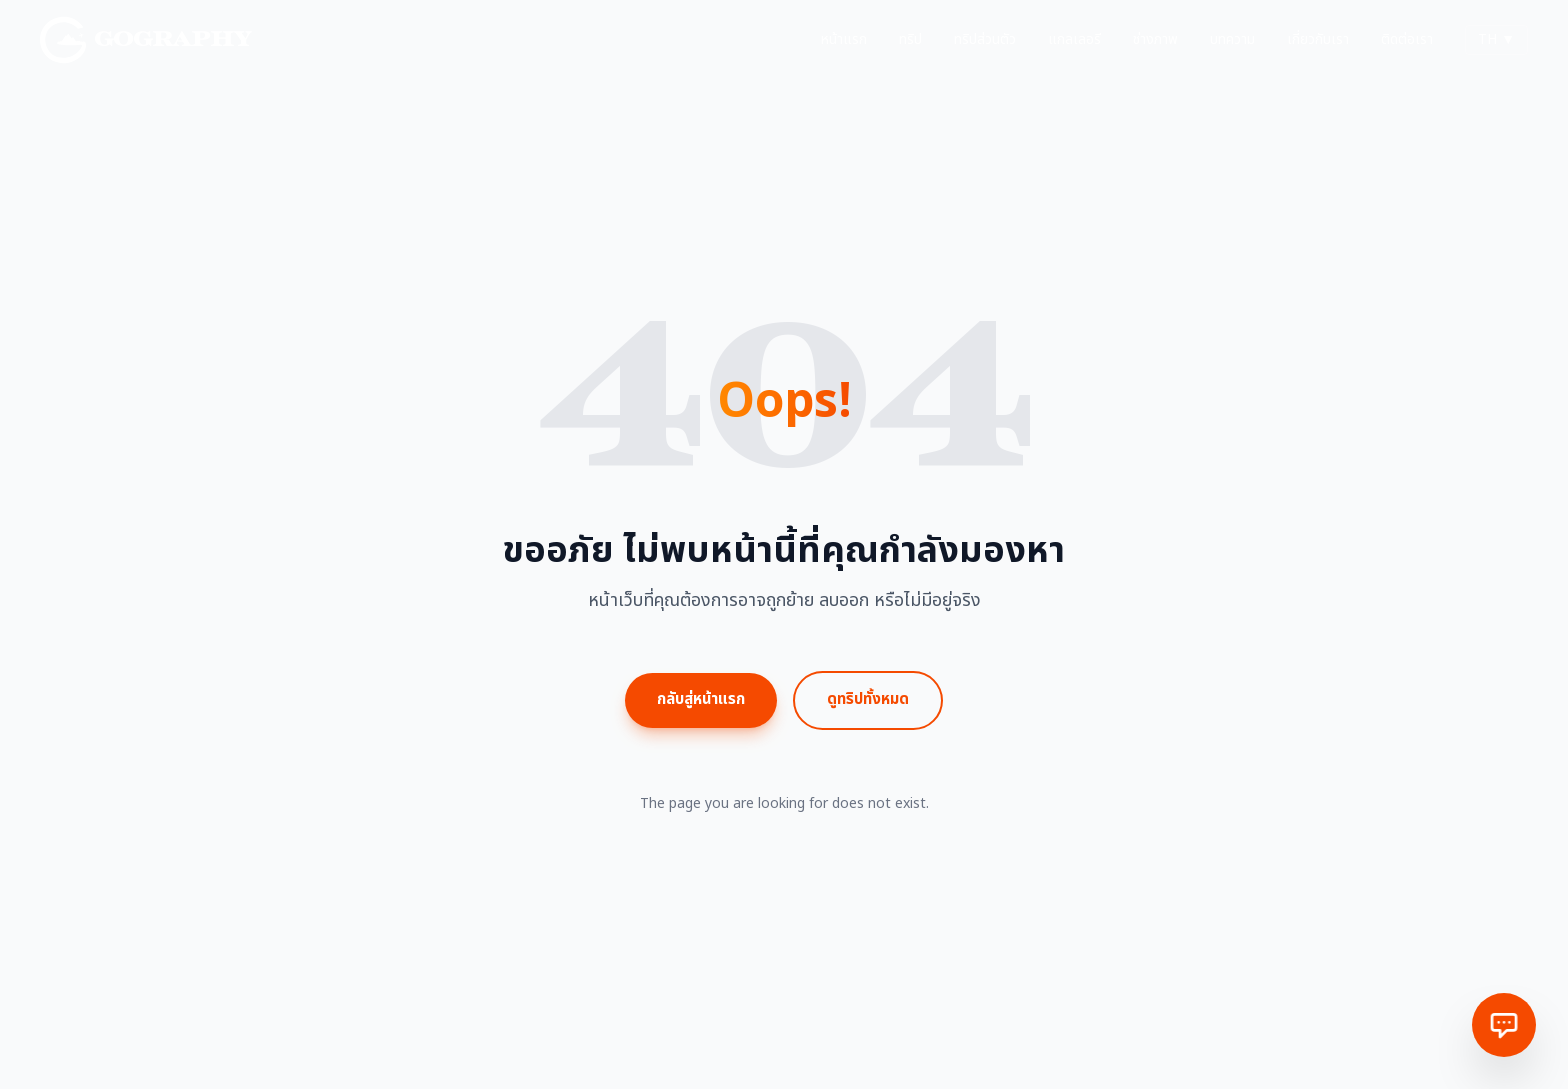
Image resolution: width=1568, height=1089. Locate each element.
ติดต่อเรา (1407, 40)
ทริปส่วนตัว (985, 40)
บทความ (1232, 40)
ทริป (910, 40)
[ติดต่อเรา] (1504, 1025)
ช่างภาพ (1155, 40)
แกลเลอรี (1074, 40)
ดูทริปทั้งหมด (868, 699)
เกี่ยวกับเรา (1318, 40)
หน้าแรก (844, 40)
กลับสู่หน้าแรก (701, 699)
